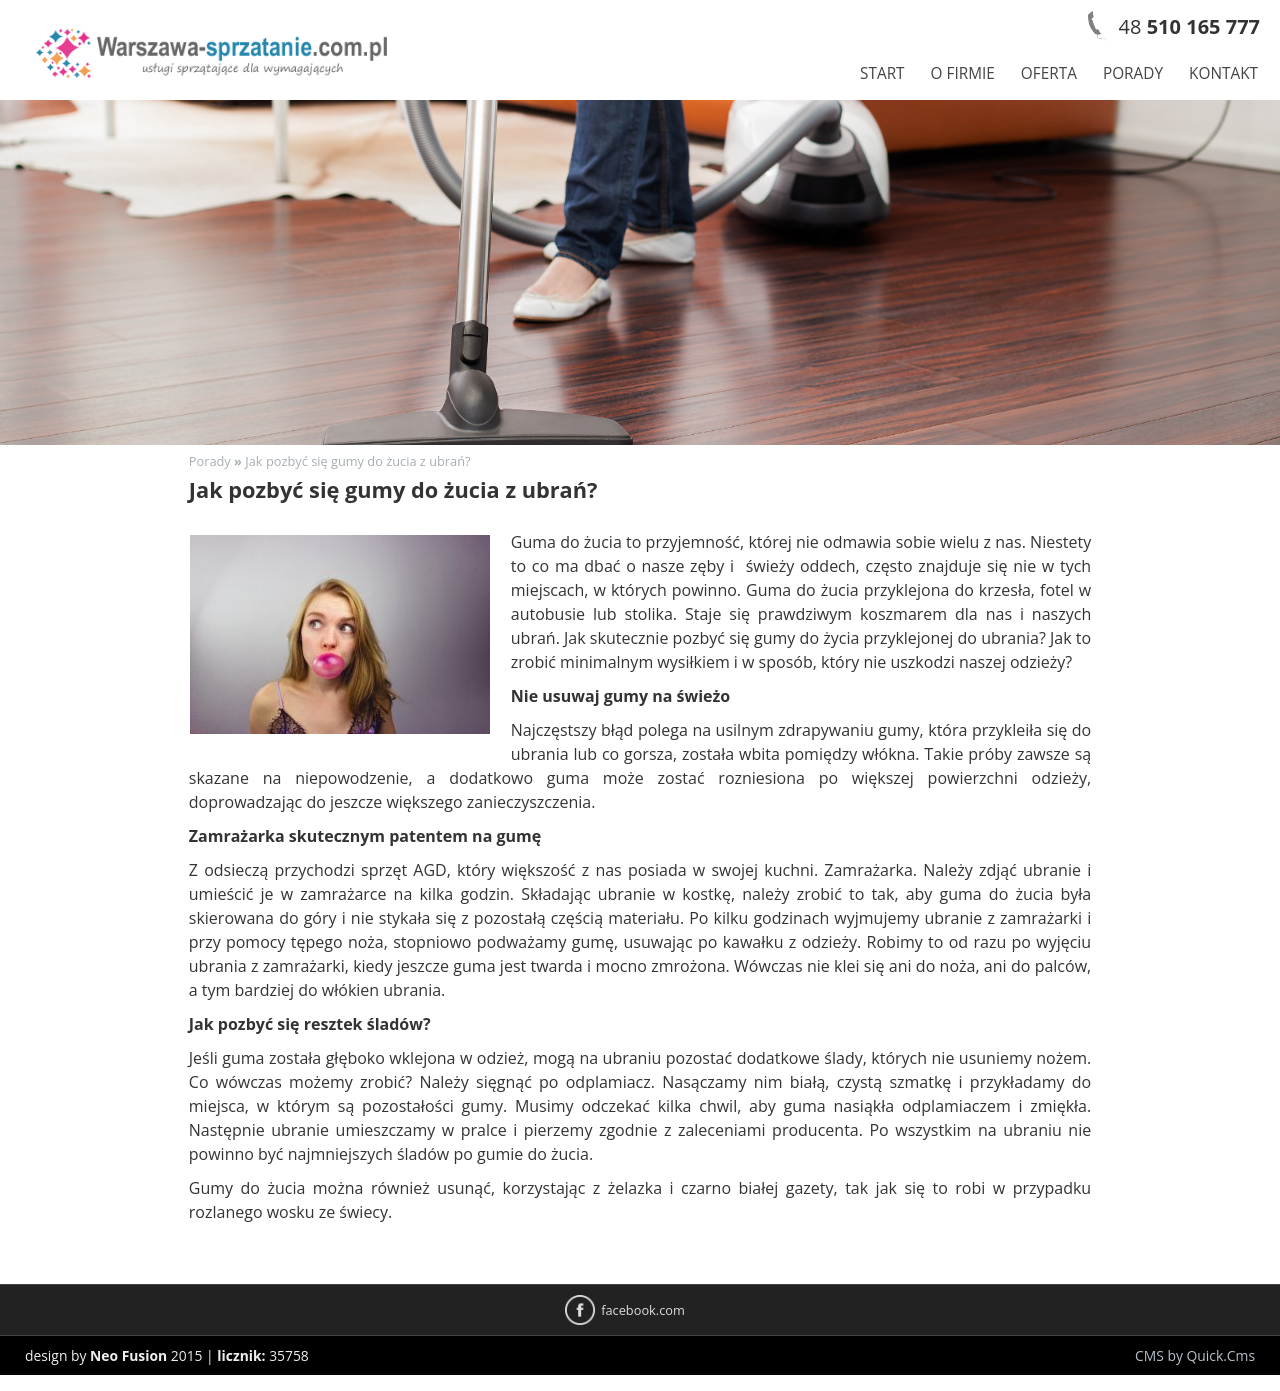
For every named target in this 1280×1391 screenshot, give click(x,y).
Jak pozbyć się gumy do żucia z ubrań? (357, 461)
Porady (1133, 73)
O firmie (963, 73)
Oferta (1049, 73)
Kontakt (1223, 73)
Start (882, 73)
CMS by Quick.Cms (1195, 1355)
